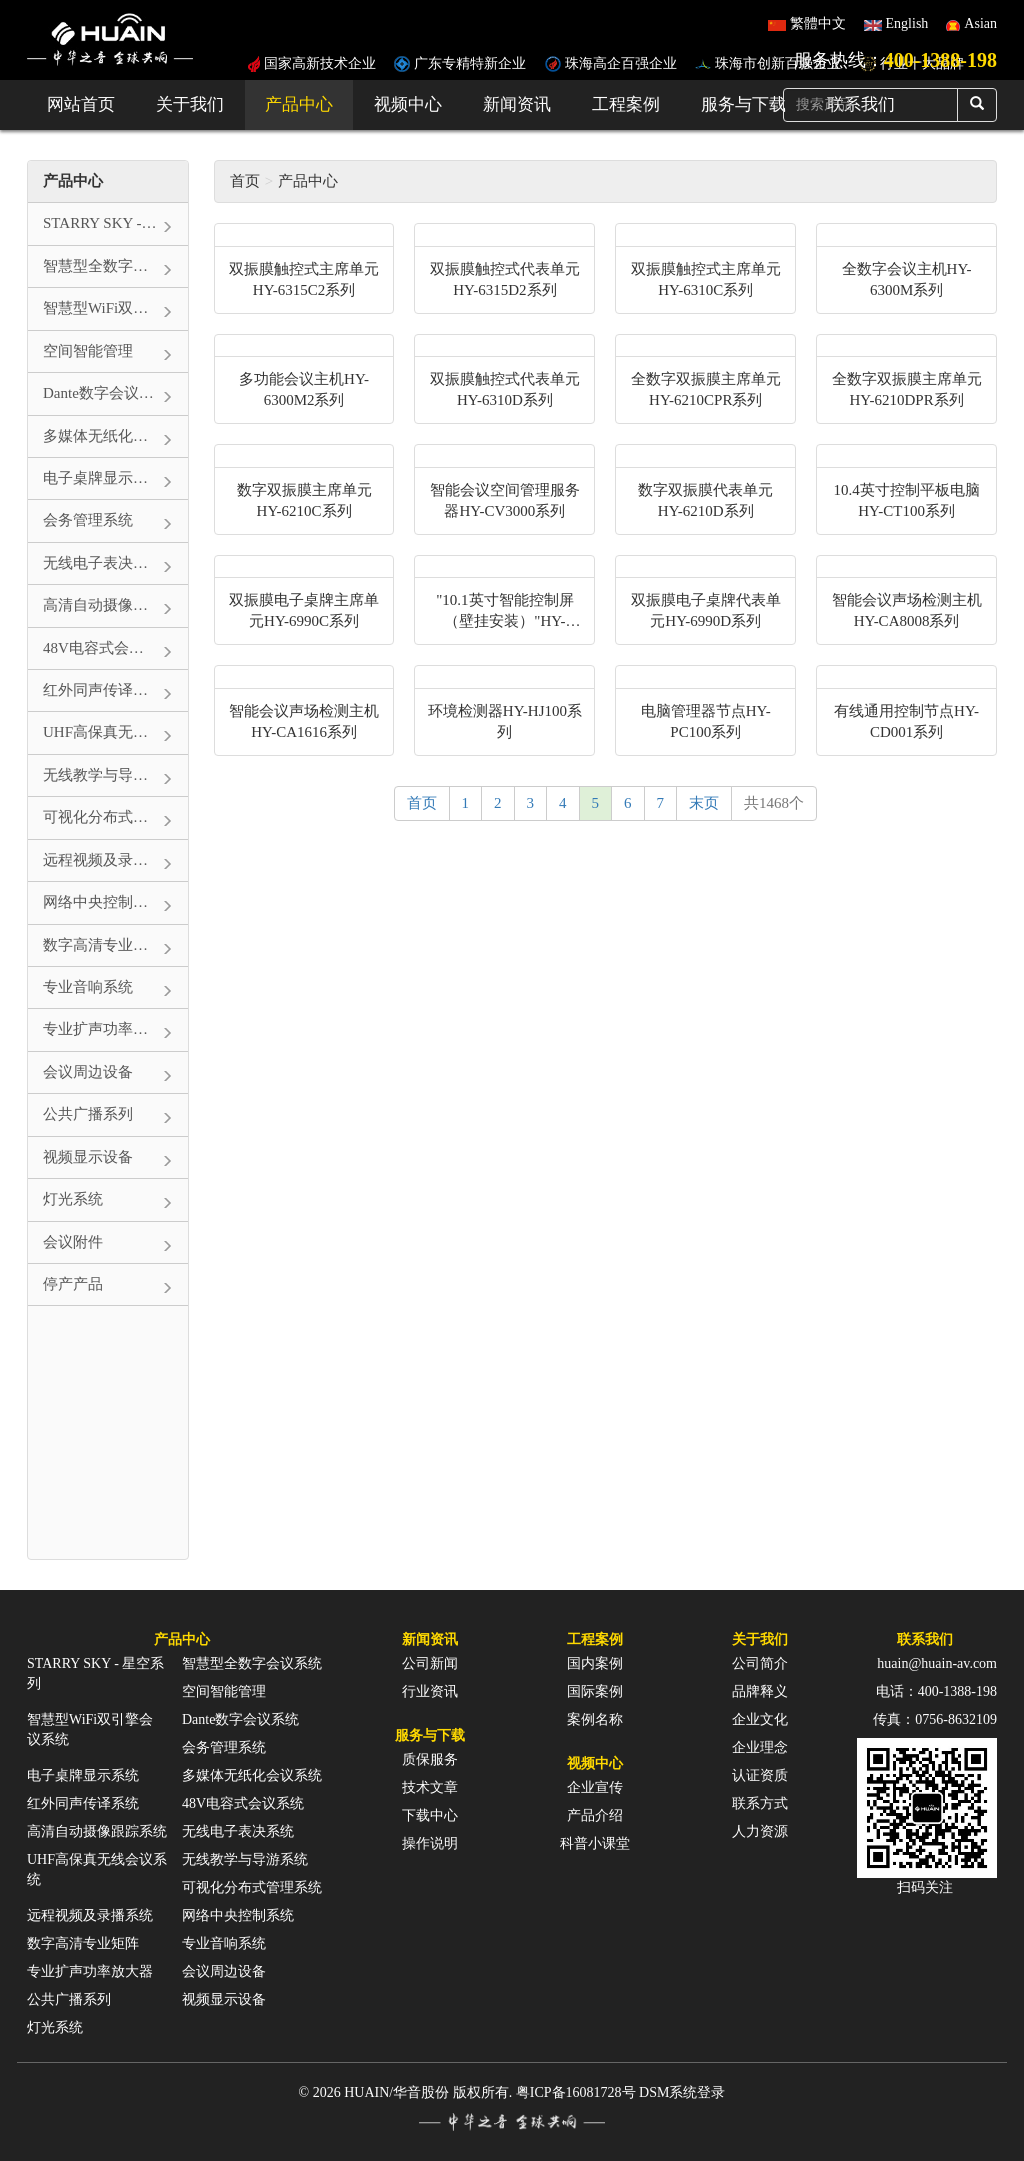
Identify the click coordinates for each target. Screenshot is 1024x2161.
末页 (704, 803)
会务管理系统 (224, 1747)
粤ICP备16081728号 (576, 2092)
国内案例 (595, 1663)
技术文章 (430, 1787)
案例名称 (595, 1719)
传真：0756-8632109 (935, 1719)
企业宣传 (595, 1787)
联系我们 (925, 1639)
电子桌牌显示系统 (83, 1775)
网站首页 (81, 104)
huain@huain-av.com (937, 1663)
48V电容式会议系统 (243, 1803)
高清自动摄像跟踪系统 (97, 1831)
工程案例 (626, 104)
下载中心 (430, 1815)
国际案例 (595, 1691)
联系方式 (760, 1803)
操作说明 (430, 1843)
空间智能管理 (224, 1691)
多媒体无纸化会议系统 (252, 1775)
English (907, 23)
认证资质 (760, 1775)
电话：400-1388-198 (936, 1691)
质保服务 (430, 1759)
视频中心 (408, 104)
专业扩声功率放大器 (90, 1971)
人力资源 (760, 1831)
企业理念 (760, 1747)
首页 (245, 181)
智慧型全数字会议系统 (252, 1663)
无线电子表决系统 (238, 1831)
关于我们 (190, 104)
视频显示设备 (224, 1999)
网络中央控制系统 (238, 1915)
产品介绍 (595, 1815)
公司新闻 (430, 1663)
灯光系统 (55, 2027)
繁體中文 (818, 23)
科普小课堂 (595, 1843)
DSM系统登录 (682, 2092)
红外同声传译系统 (83, 1803)
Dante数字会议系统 (240, 1719)
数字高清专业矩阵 (83, 1943)
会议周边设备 (224, 1971)
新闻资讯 (517, 104)
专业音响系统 (224, 1943)
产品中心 (299, 104)
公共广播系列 (69, 1999)
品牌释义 (760, 1691)
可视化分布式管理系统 (252, 1887)
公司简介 (760, 1663)
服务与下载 (743, 104)
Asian (980, 23)
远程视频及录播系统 (90, 1915)
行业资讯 (430, 1691)
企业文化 (760, 1719)
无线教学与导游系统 (245, 1859)
